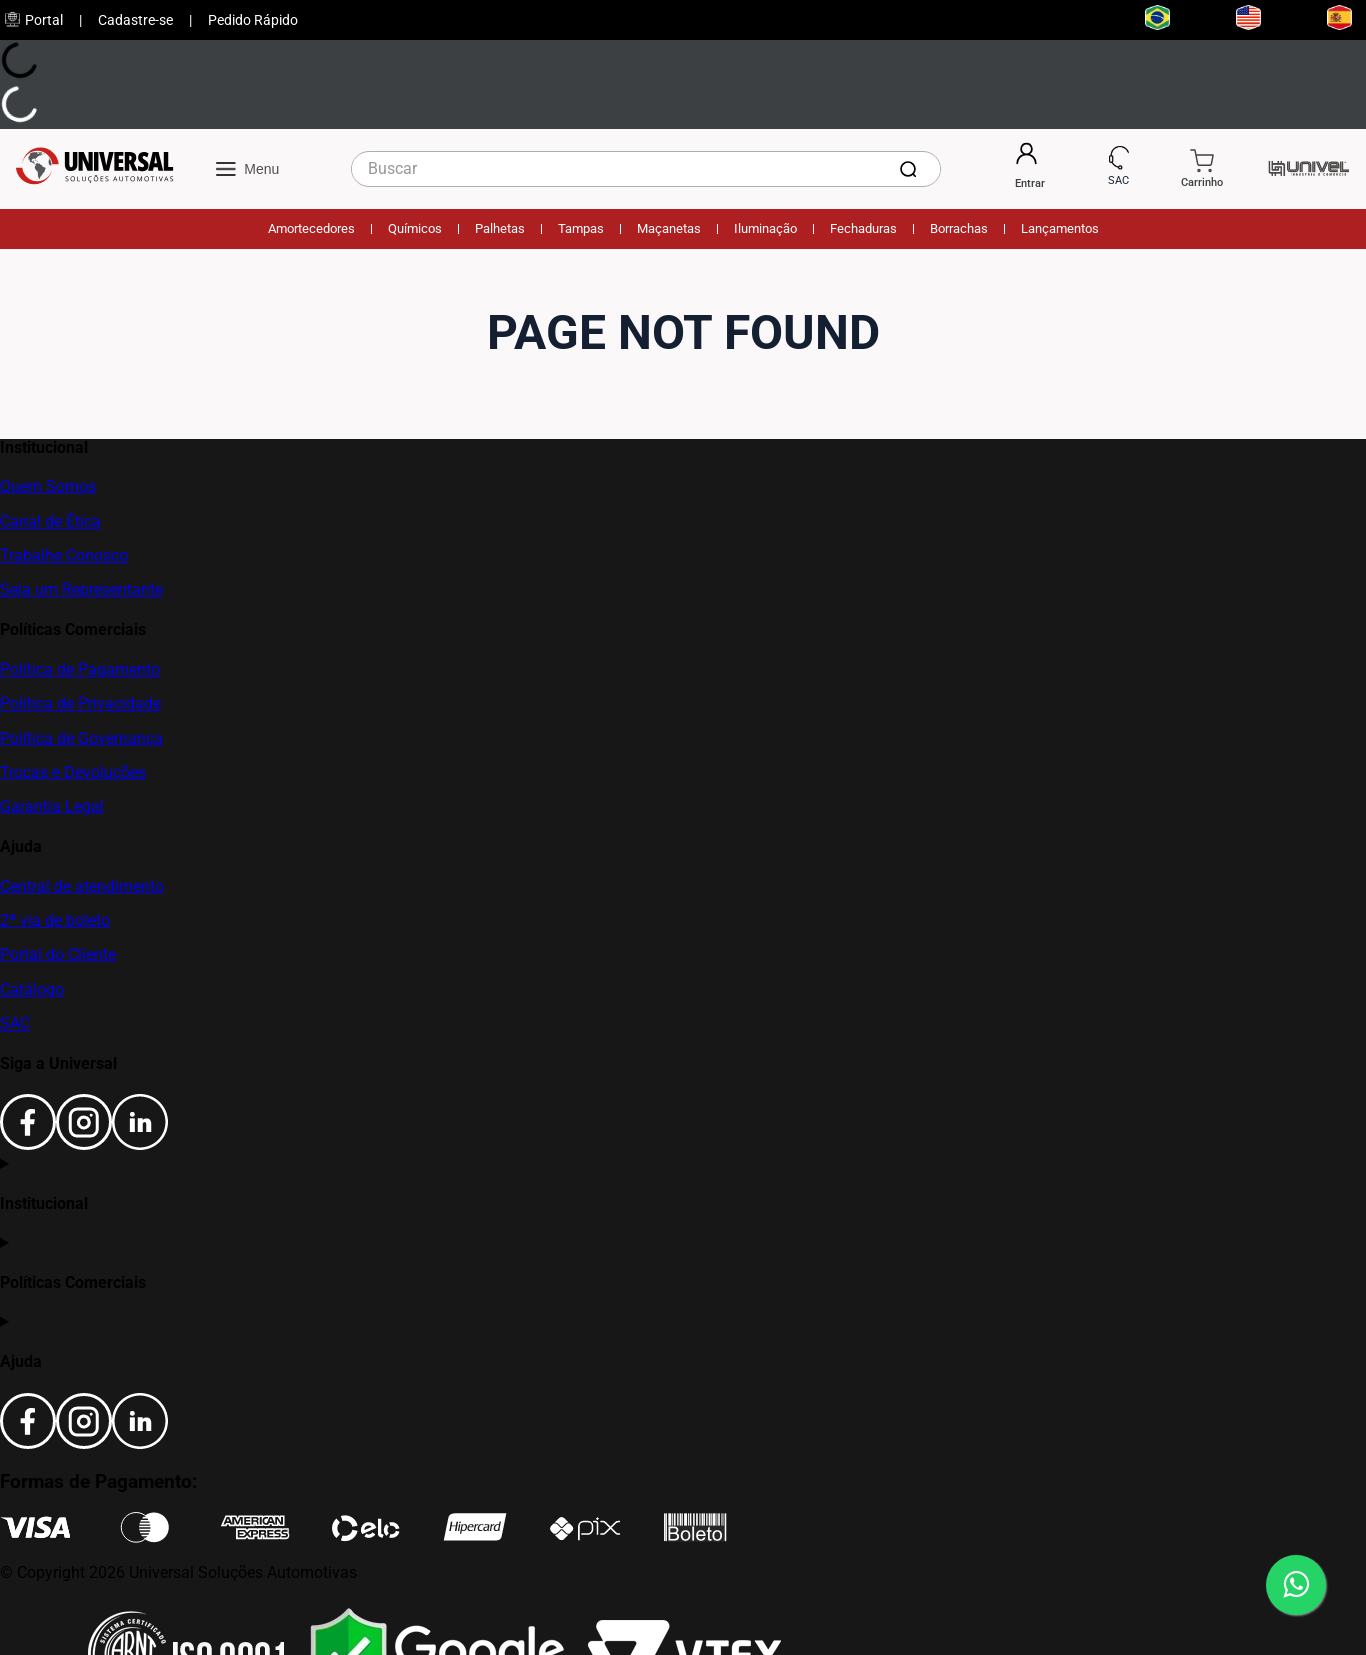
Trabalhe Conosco (64, 555)
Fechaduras (863, 228)
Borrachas (959, 228)
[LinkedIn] (140, 1144)
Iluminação (765, 228)
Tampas (581, 228)
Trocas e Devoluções (73, 772)
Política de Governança (81, 738)
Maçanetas (669, 228)
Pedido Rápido (253, 20)
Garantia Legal (52, 806)
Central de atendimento (82, 886)
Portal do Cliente (58, 954)
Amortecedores (311, 228)
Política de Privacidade (80, 703)
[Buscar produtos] (912, 169)
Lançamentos (1060, 228)
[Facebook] (28, 1144)
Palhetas (500, 228)
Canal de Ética (50, 521)
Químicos (415, 228)
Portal (34, 20)
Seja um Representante (81, 589)
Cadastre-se (135, 20)
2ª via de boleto (55, 920)
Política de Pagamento (80, 669)
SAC (15, 1023)
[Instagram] (84, 1144)
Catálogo (32, 989)
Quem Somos (48, 486)
